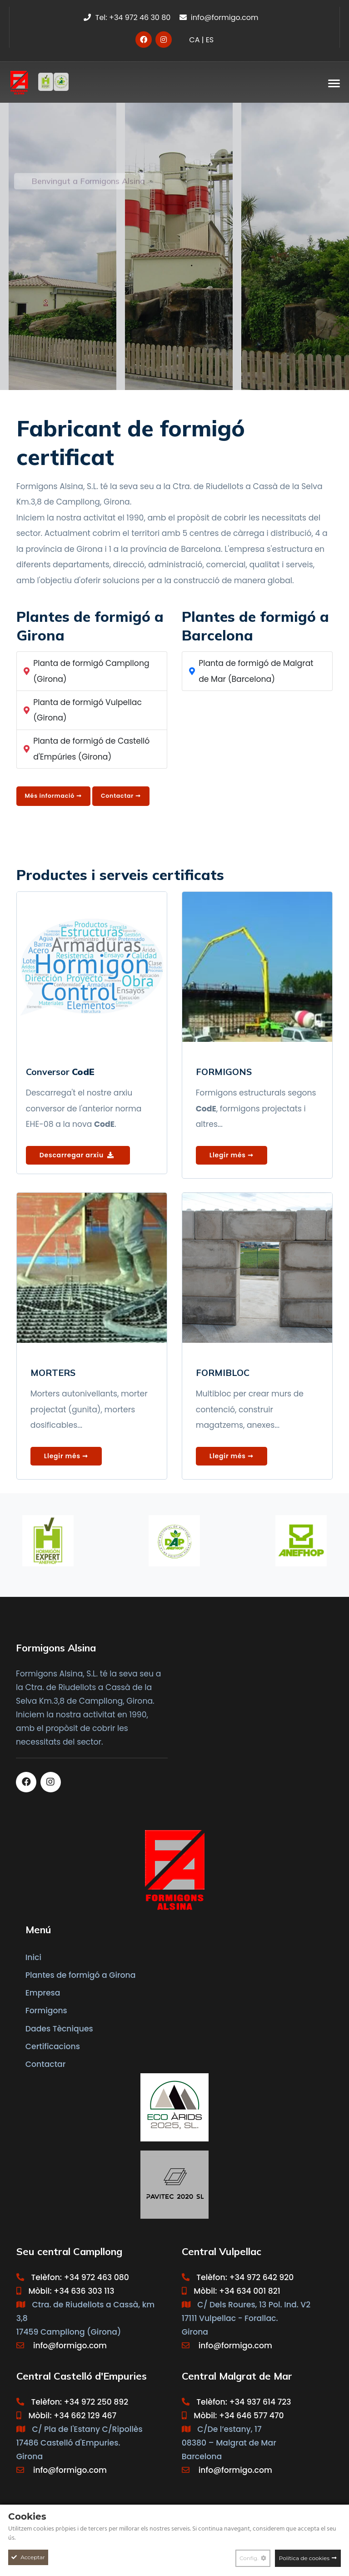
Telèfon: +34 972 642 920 (238, 2277)
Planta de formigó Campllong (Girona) (91, 671)
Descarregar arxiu (77, 1155)
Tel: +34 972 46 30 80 (127, 17)
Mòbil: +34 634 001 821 (231, 2291)
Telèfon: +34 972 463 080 (72, 2277)
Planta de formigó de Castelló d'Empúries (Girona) (91, 748)
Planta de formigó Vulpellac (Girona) (87, 710)
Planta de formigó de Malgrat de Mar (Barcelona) (256, 671)
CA (194, 40)
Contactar (45, 2064)
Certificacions (52, 2046)
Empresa (42, 1992)
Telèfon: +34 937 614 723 (236, 2401)
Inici (33, 1957)
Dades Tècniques (59, 2028)
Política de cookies (304, 2558)
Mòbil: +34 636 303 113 (65, 2291)
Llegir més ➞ (231, 1155)
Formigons (46, 2010)
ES (210, 40)
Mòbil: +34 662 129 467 (66, 2415)
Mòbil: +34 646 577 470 (233, 2415)
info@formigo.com (219, 17)
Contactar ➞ (121, 796)
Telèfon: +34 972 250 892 (72, 2401)
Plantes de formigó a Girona (80, 1975)
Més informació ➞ (53, 796)
